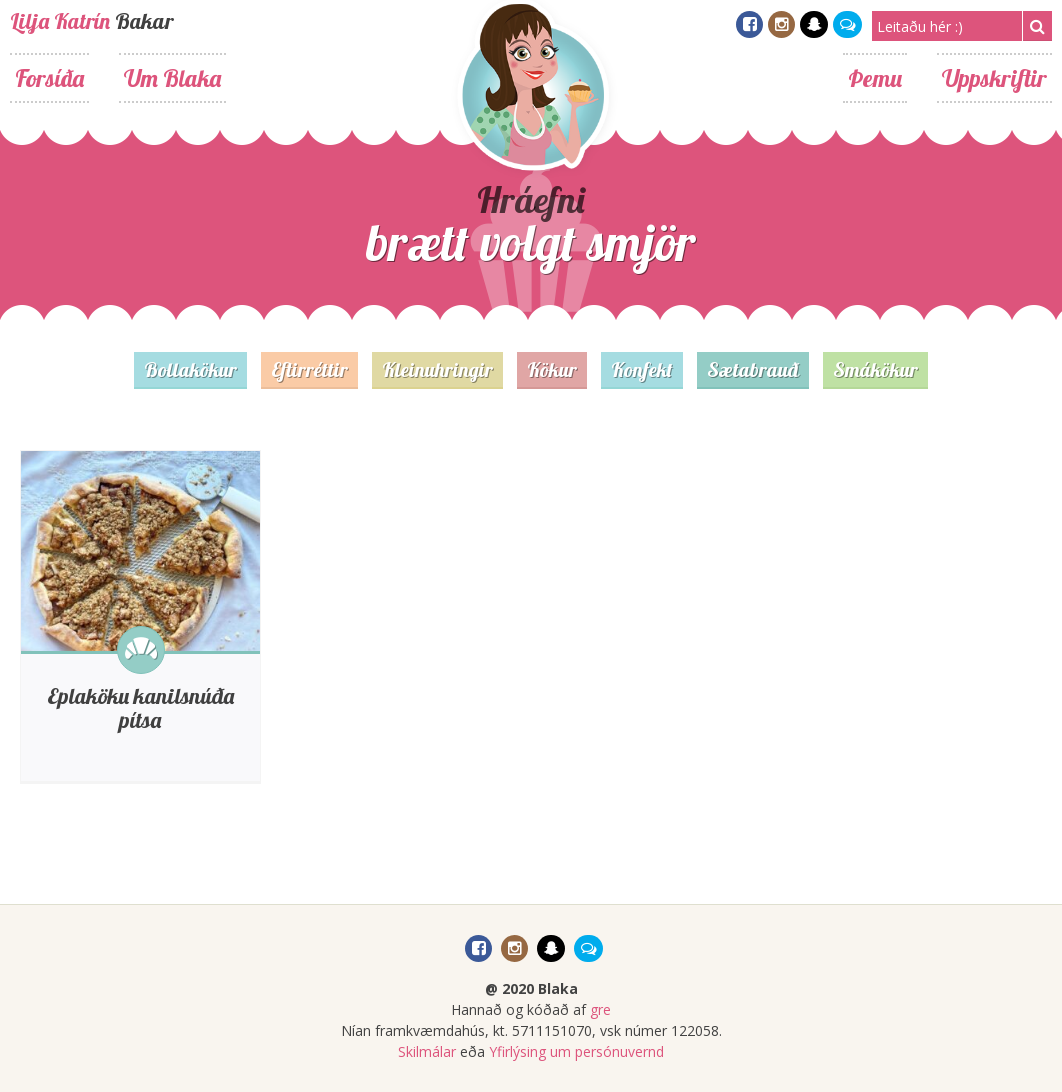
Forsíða (49, 78)
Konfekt (642, 369)
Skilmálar (427, 1051)
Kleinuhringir (437, 369)
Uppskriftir (994, 78)
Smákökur (875, 369)
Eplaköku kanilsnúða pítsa (140, 708)
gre (600, 1009)
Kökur (552, 369)
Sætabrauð (753, 369)
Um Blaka (172, 78)
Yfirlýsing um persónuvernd (576, 1051)
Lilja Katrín (60, 21)
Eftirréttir (309, 369)
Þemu (875, 78)
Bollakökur (190, 369)
